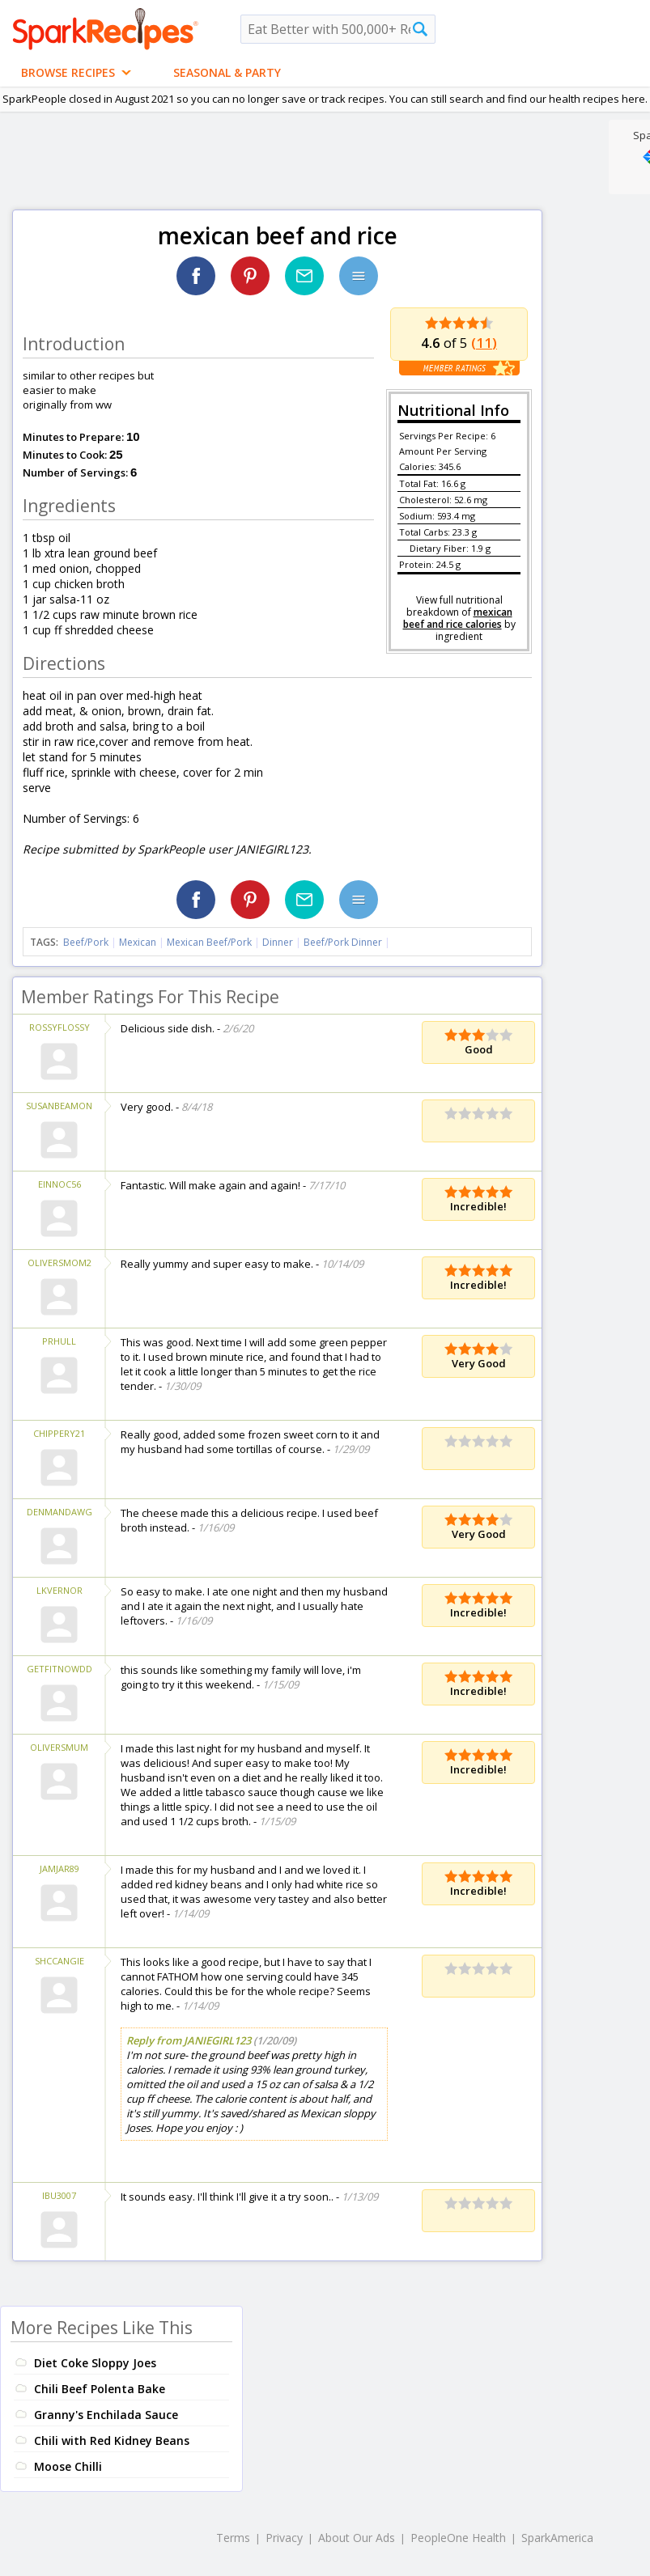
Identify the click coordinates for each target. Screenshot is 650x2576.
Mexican (137, 942)
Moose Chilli (68, 2466)
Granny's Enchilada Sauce (106, 2414)
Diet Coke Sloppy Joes (95, 2363)
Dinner (277, 942)
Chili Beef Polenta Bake (99, 2388)
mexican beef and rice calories (457, 618)
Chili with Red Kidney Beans (111, 2440)
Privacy (284, 2537)
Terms (233, 2537)
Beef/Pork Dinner (343, 942)
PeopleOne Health (458, 2537)
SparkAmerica (557, 2537)
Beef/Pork (85, 942)
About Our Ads (356, 2537)
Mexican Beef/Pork (209, 942)
